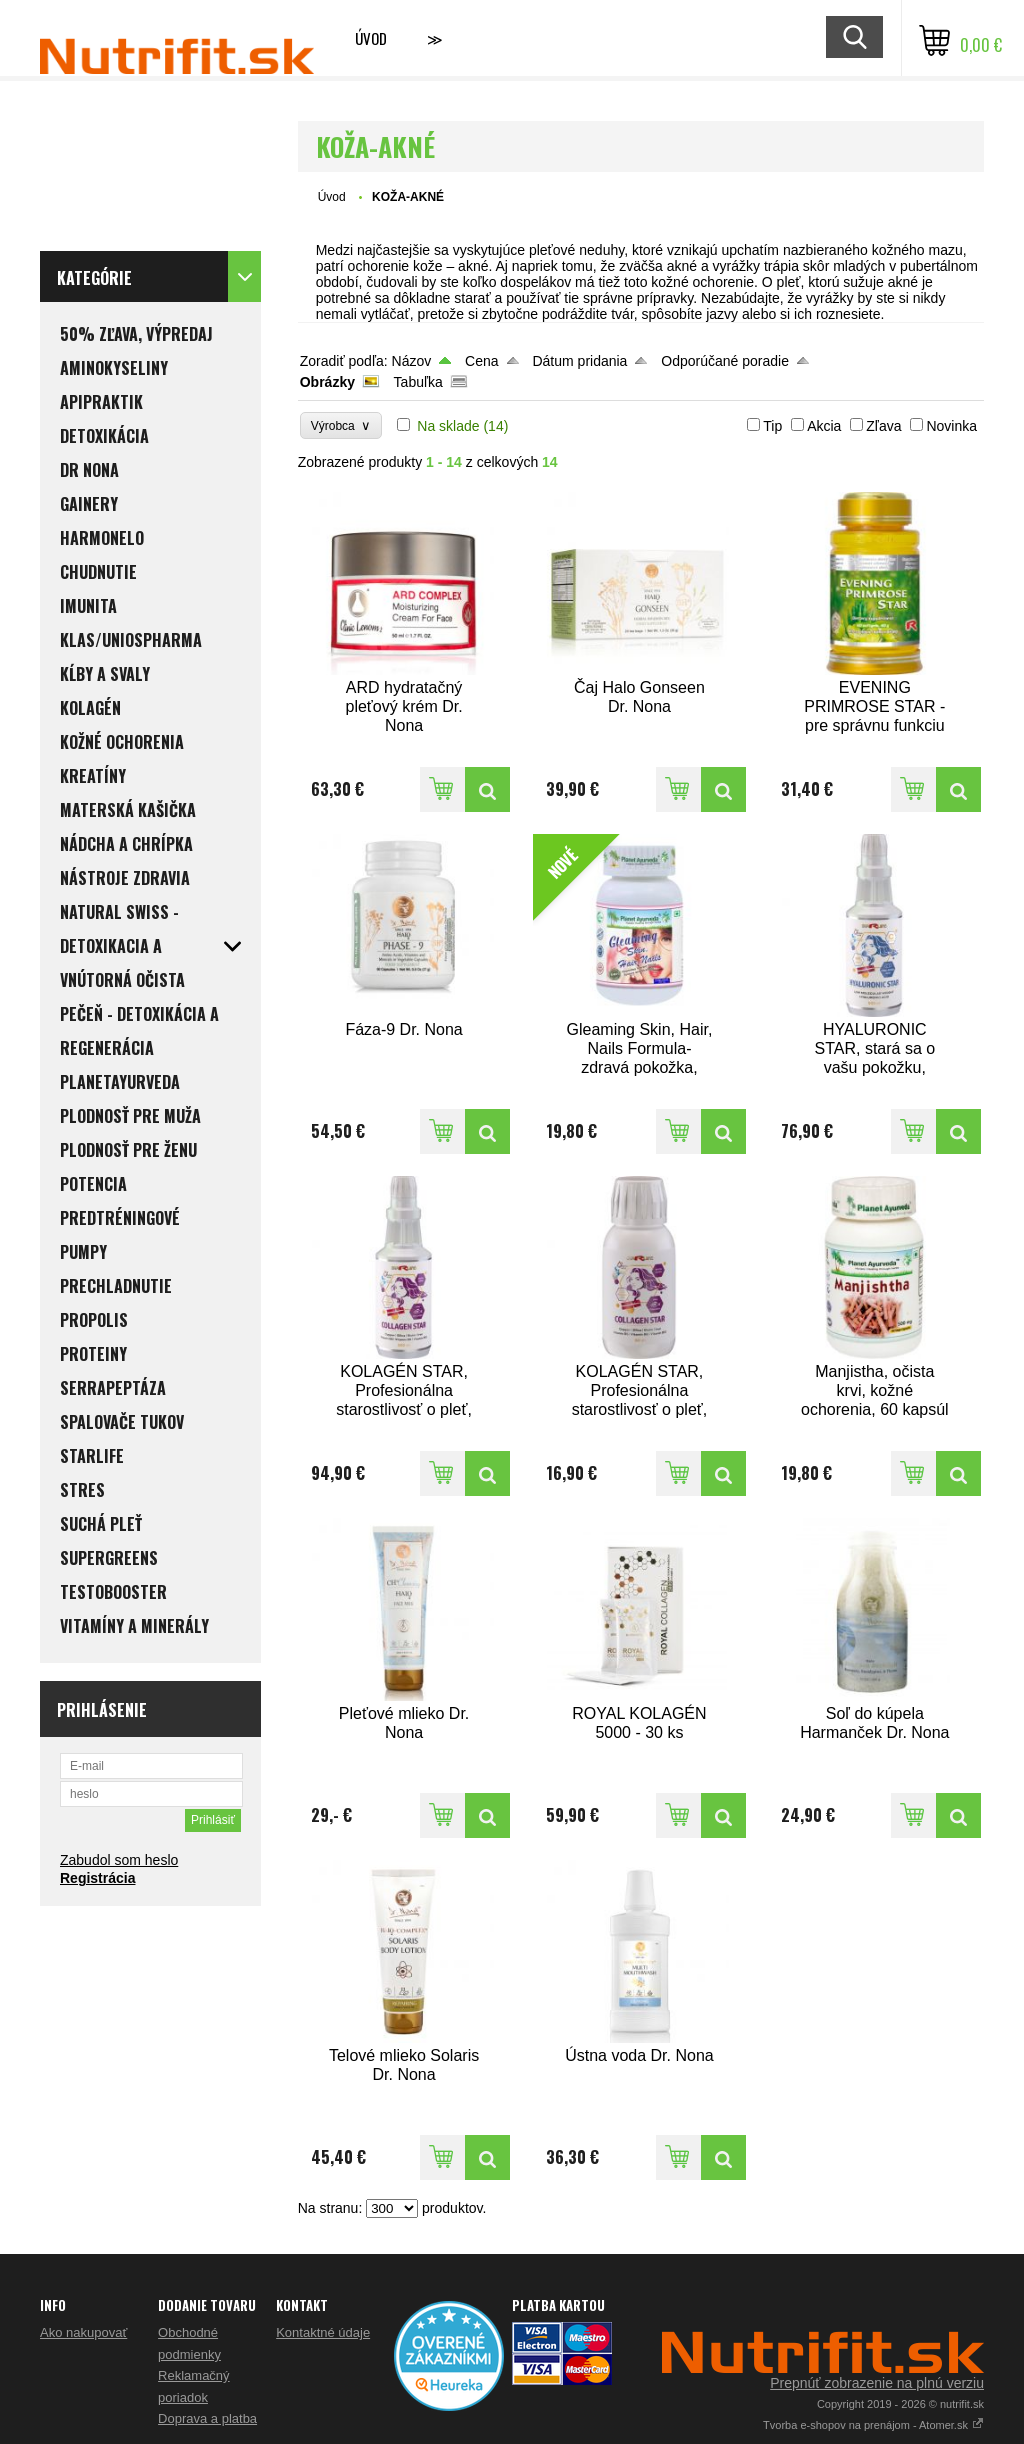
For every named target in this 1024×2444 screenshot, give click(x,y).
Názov (412, 361)
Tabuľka (418, 382)
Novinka (951, 426)
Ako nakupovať (83, 2332)
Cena (481, 361)
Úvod (371, 38)
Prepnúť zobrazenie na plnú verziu (877, 2383)
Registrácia (97, 1878)
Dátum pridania (579, 361)
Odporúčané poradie (725, 361)
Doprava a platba (207, 2418)
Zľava (883, 426)
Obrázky (327, 382)
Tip (772, 426)
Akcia (824, 426)
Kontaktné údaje (323, 2332)
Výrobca (341, 425)
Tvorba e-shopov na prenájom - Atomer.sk (873, 2425)
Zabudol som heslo (119, 1860)
